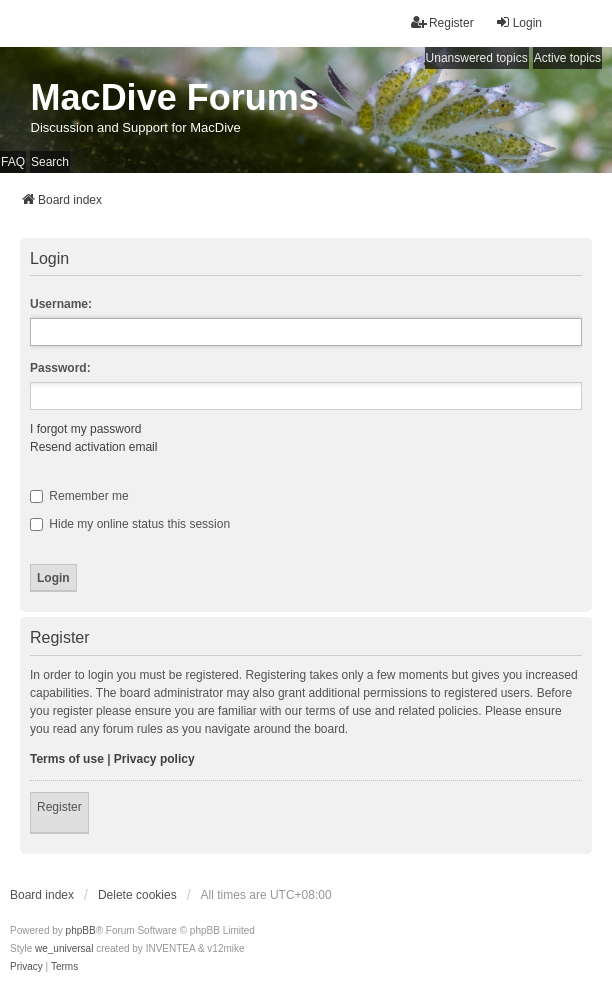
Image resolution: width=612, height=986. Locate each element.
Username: (61, 304)
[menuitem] (26, 967)
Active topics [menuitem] (567, 58)
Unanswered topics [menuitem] (477, 58)
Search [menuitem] (50, 162)
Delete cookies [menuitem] (137, 895)
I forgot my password (85, 429)
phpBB (81, 930)
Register (59, 807)
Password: (60, 368)
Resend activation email (93, 447)
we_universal (64, 948)
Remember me (79, 496)
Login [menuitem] (518, 22)
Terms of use (67, 759)
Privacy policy (154, 759)
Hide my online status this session (130, 524)
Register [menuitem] (442, 22)
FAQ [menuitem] (13, 162)
